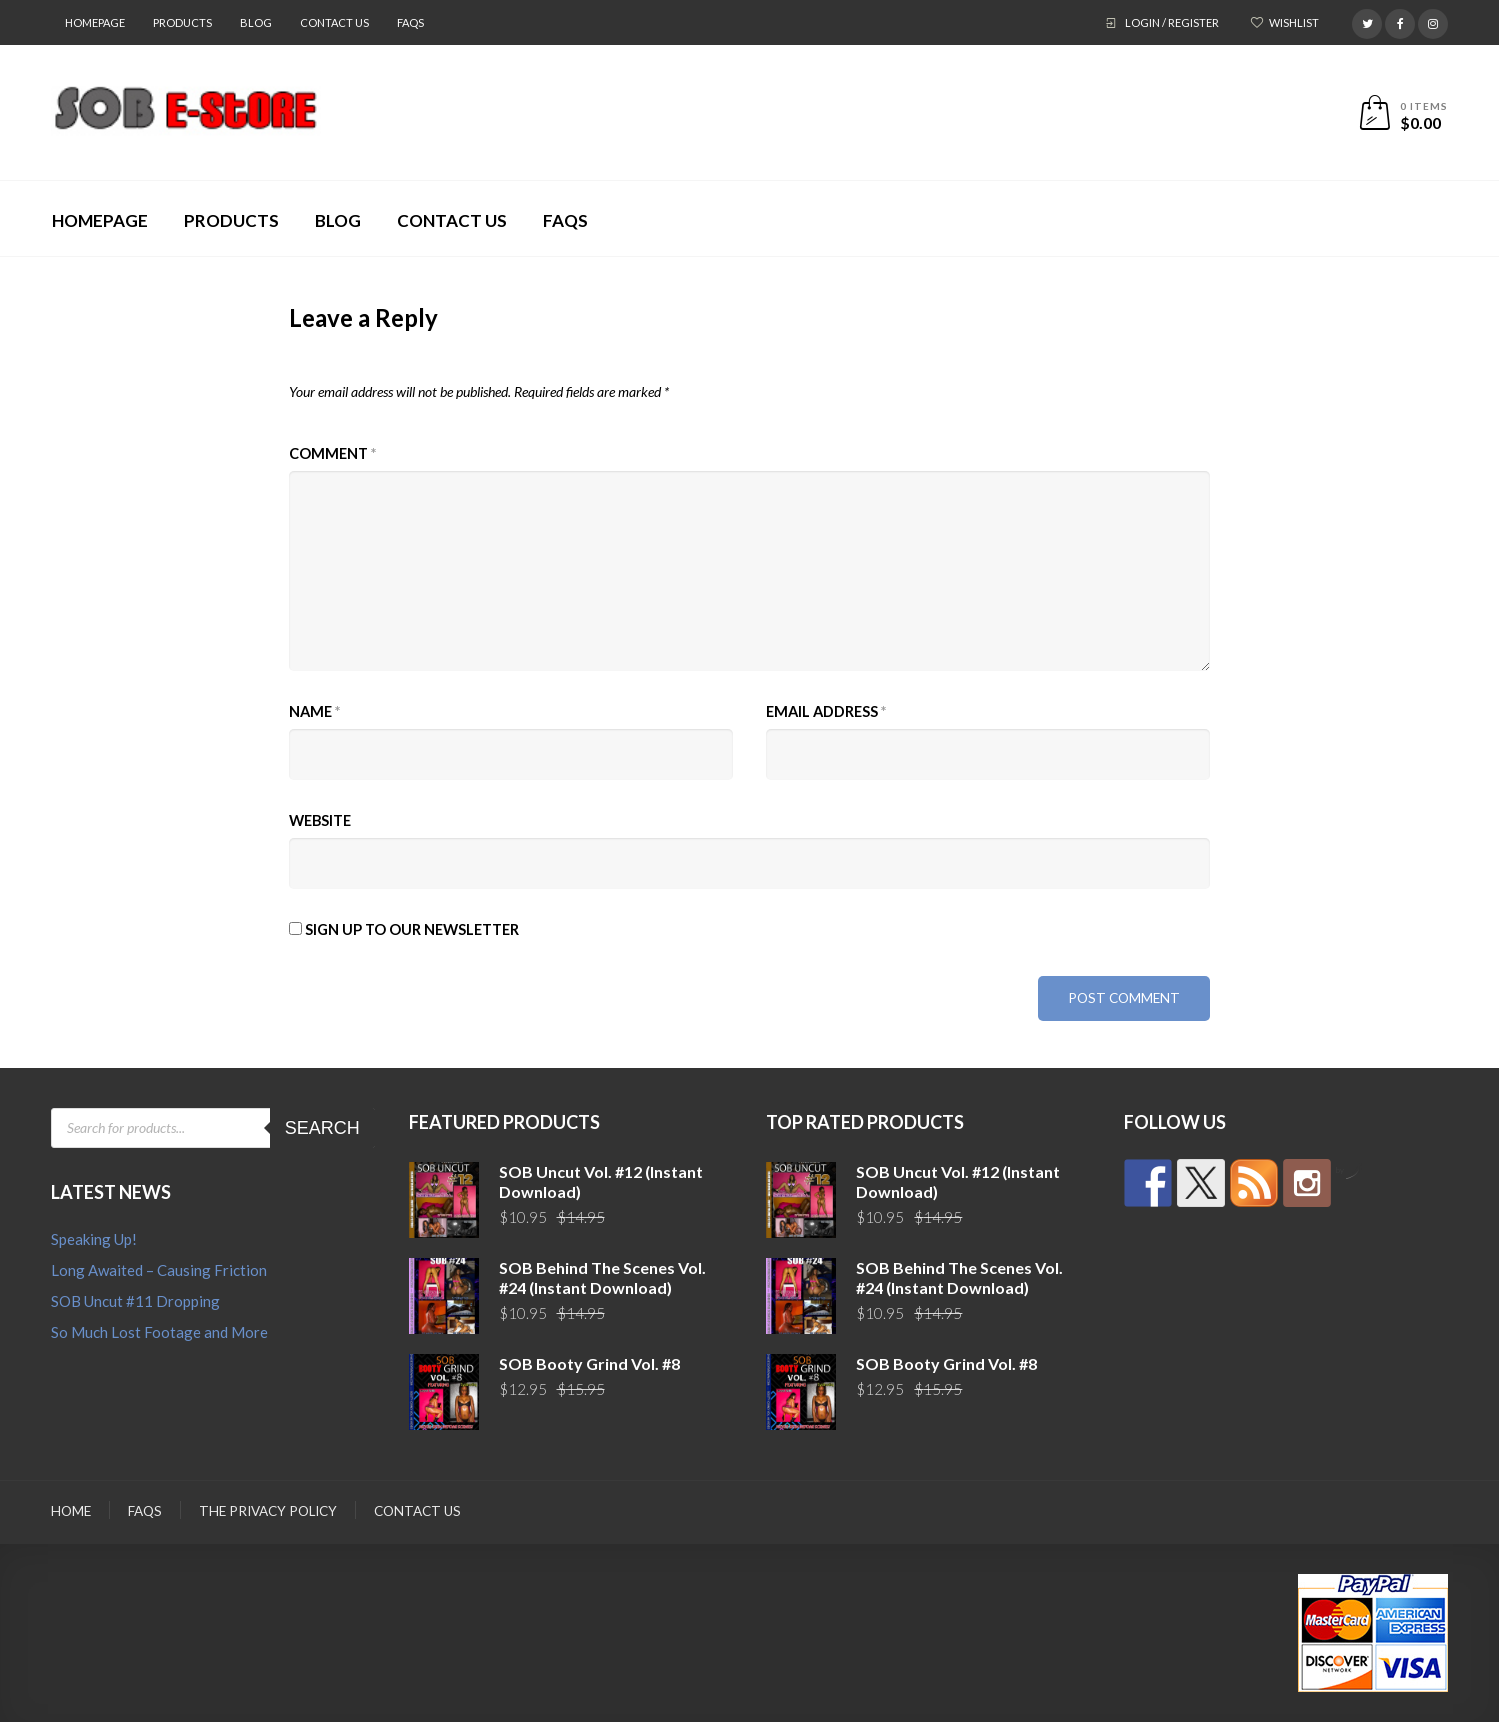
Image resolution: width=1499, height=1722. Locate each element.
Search (322, 1128)
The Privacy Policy (268, 1511)
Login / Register (1172, 22)
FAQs (410, 22)
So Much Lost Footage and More (159, 1332)
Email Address (826, 711)
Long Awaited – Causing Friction (159, 1270)
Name (314, 711)
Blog (256, 22)
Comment (332, 453)
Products (182, 22)
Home (71, 1511)
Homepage (95, 22)
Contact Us (334, 22)
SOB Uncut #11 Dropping (135, 1301)
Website (320, 820)
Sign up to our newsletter (404, 929)
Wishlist (1294, 22)
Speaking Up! (94, 1239)
